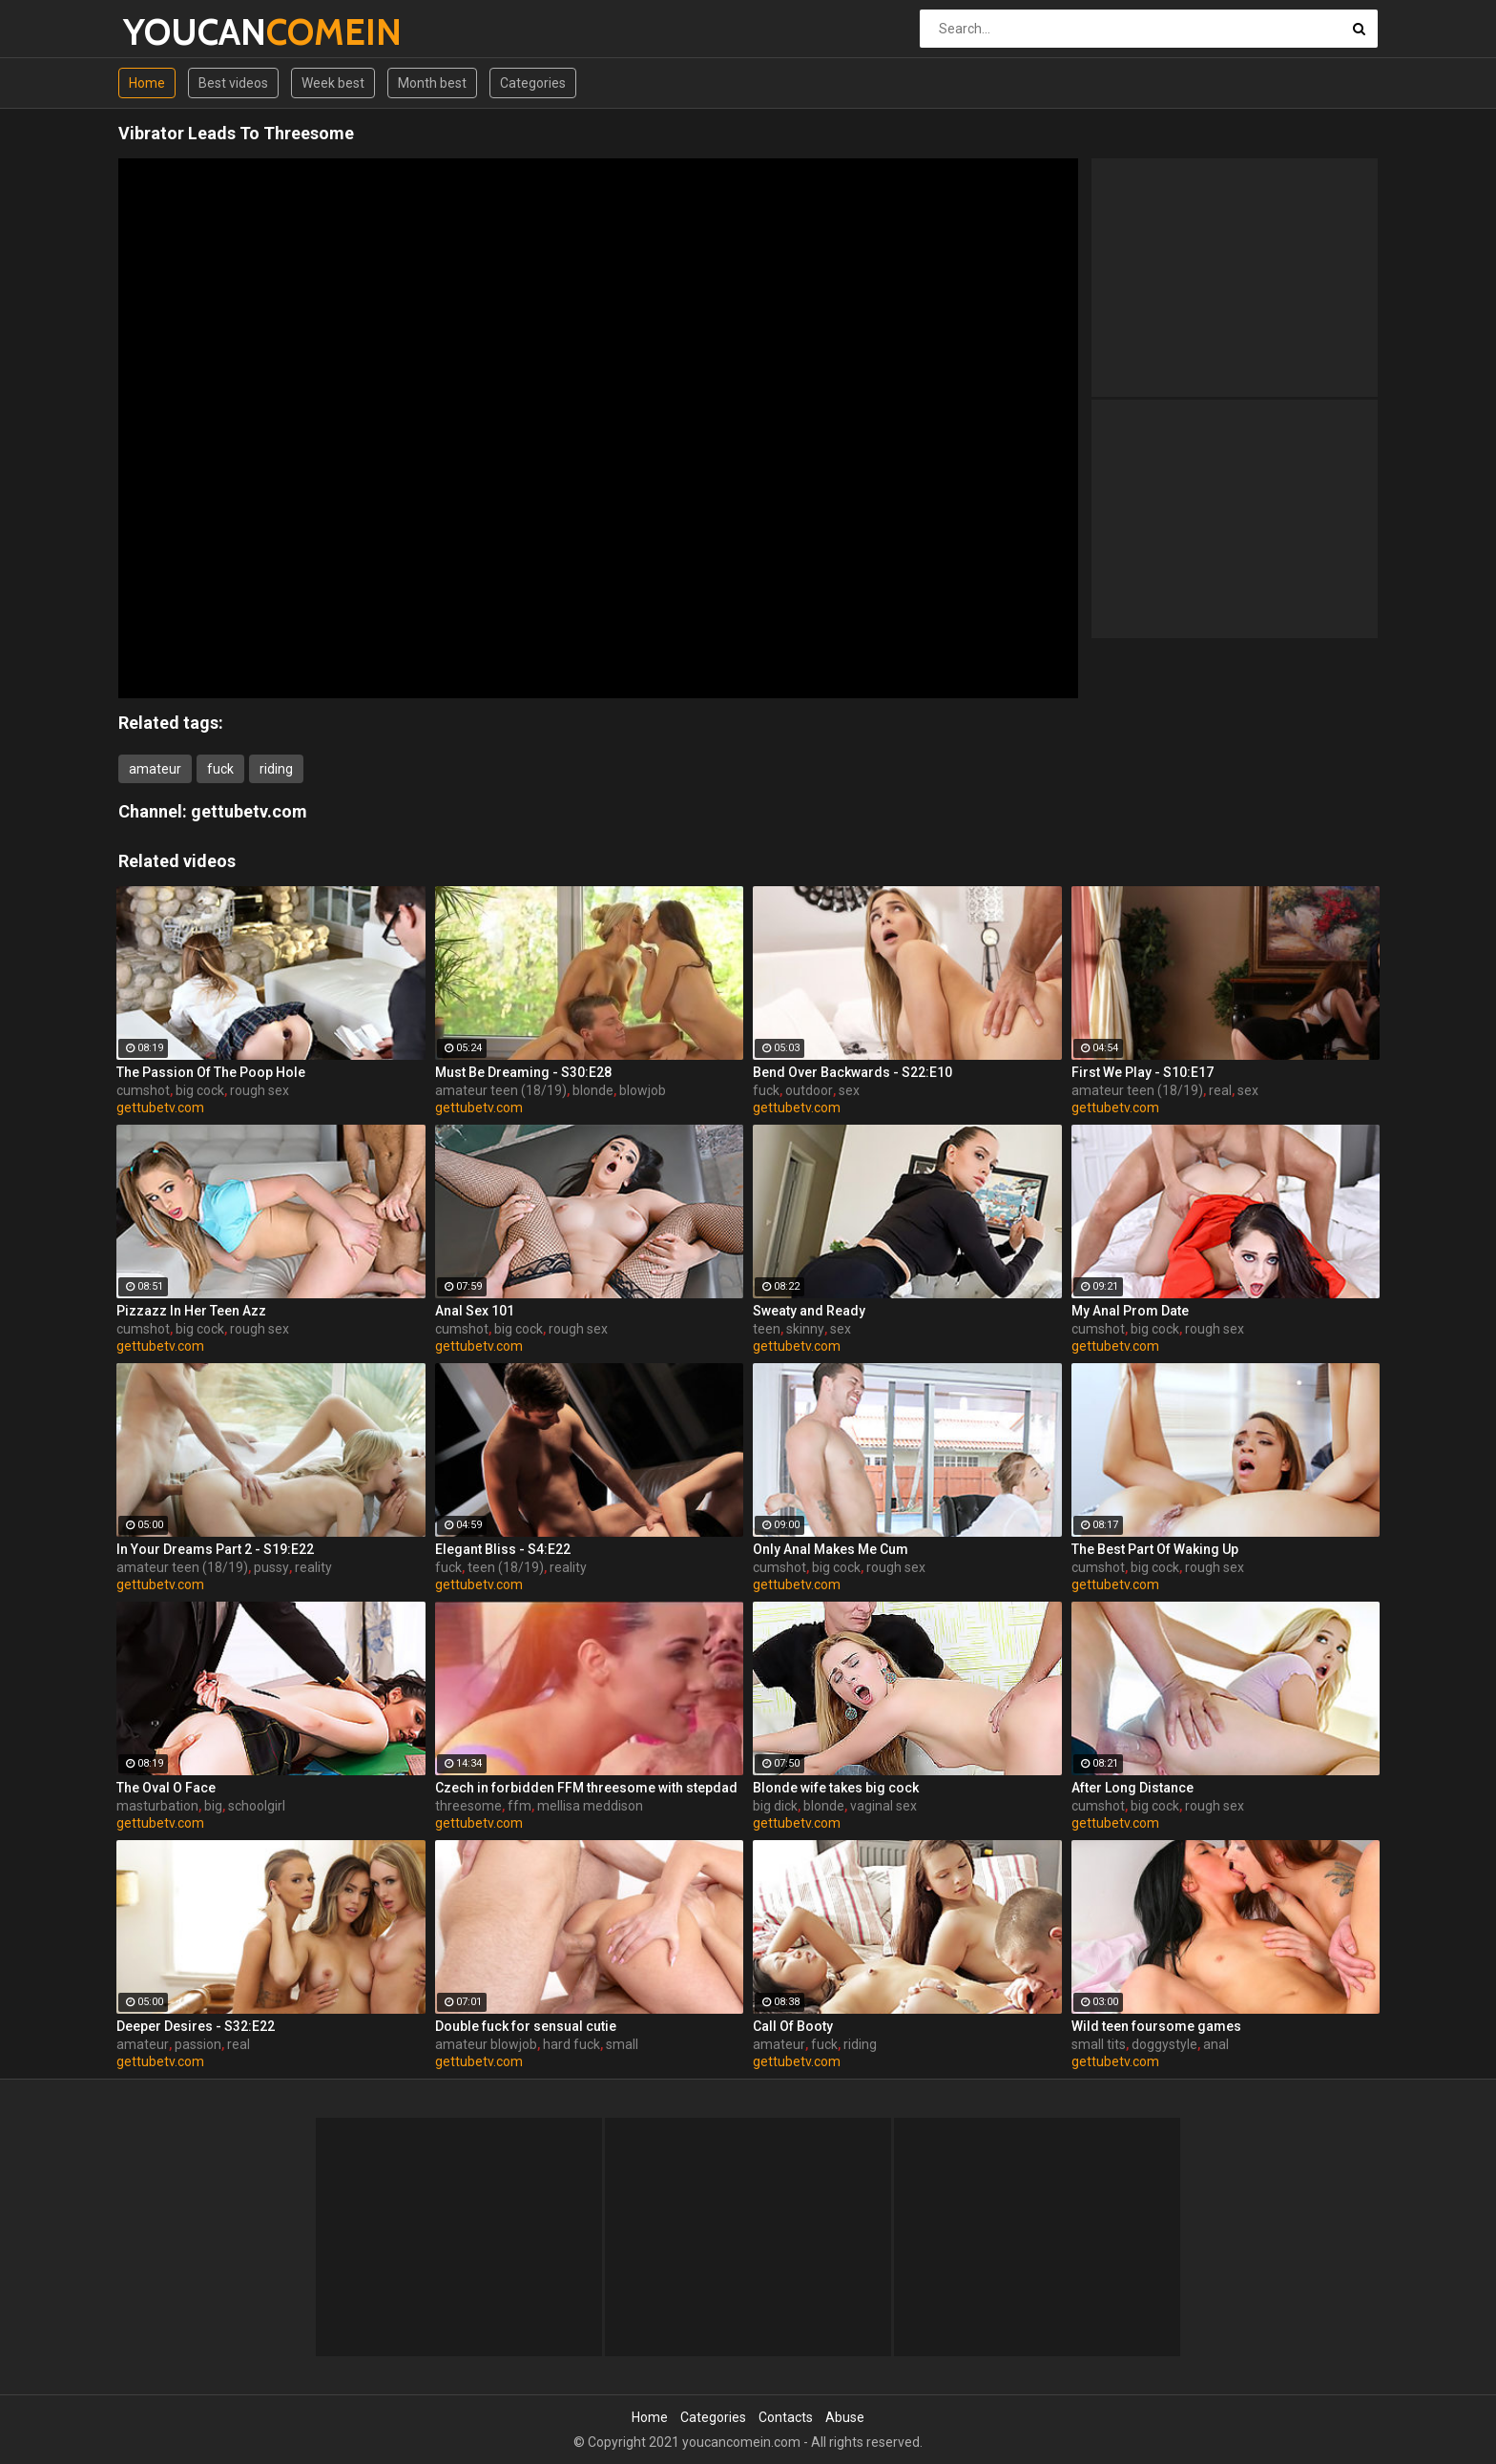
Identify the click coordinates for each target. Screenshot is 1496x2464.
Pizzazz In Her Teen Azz (191, 1310)
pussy (271, 1567)
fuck (220, 768)
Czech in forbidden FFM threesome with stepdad (586, 1787)
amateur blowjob (486, 2044)
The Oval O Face (166, 1787)
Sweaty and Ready (809, 1310)
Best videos (233, 83)
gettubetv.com (249, 811)
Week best (332, 83)
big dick (775, 1805)
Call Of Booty (793, 2026)
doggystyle (1164, 2044)
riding (276, 768)
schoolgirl (256, 1805)
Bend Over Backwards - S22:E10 (852, 1072)
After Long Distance (1132, 1787)
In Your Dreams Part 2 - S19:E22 (215, 1549)
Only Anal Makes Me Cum (830, 1549)
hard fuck (571, 2044)
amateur (155, 768)
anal (1216, 2044)
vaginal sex (883, 1805)
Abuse (844, 2417)
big (213, 1805)
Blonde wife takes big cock (836, 1787)
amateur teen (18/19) (501, 1090)
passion (198, 2044)
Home (147, 83)
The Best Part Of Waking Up (1154, 1549)
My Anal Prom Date (1130, 1310)
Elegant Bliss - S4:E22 (503, 1549)
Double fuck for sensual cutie (525, 2026)
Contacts (785, 2417)
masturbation (157, 1805)
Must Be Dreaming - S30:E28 (523, 1072)
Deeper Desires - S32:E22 (195, 2026)
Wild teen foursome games (1156, 2026)
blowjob (642, 1090)
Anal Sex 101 (474, 1310)
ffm (519, 1805)
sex (849, 1090)
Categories (533, 83)
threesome (468, 1805)
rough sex (259, 1090)
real (1220, 1090)
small (622, 2044)
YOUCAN (173, 32)
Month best (432, 83)
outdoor (809, 1090)
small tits (1098, 2044)
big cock (200, 1090)
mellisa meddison (590, 1805)
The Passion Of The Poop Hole (210, 1072)
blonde (592, 1090)
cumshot (143, 1090)
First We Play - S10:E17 (1142, 1072)
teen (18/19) (506, 1567)
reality (313, 1567)
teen (766, 1328)
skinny (805, 1328)
